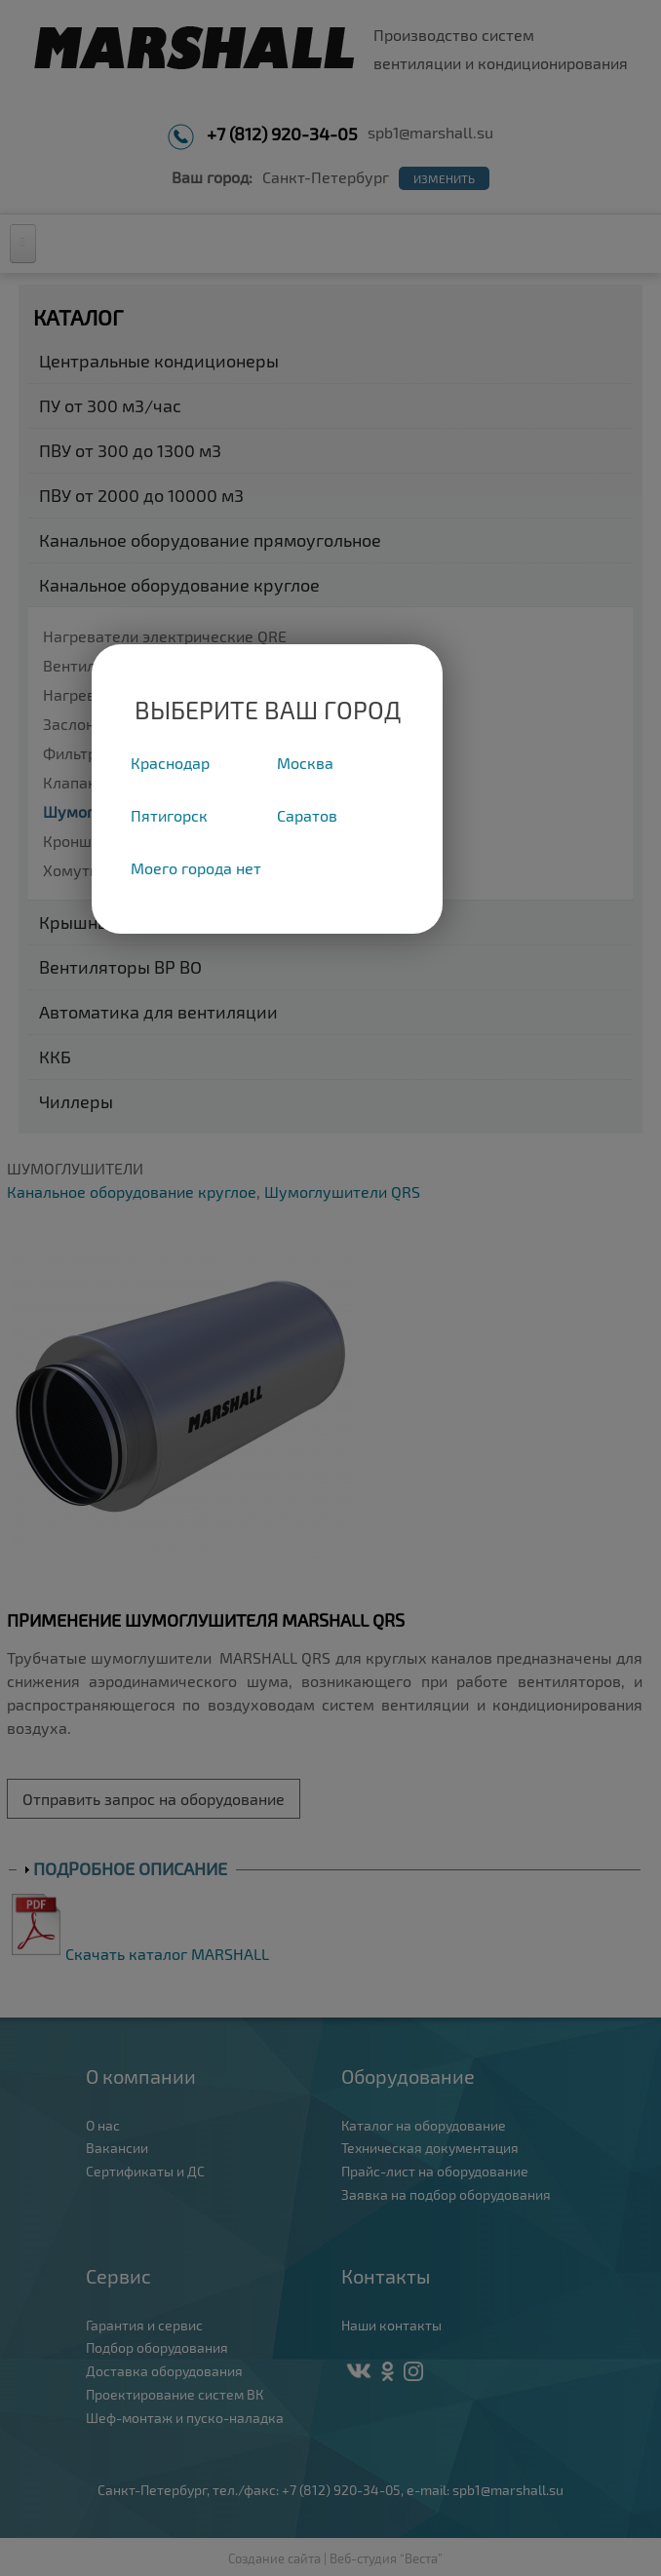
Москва (305, 762)
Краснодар (170, 762)
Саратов (307, 815)
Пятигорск (169, 815)
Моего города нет (196, 868)
